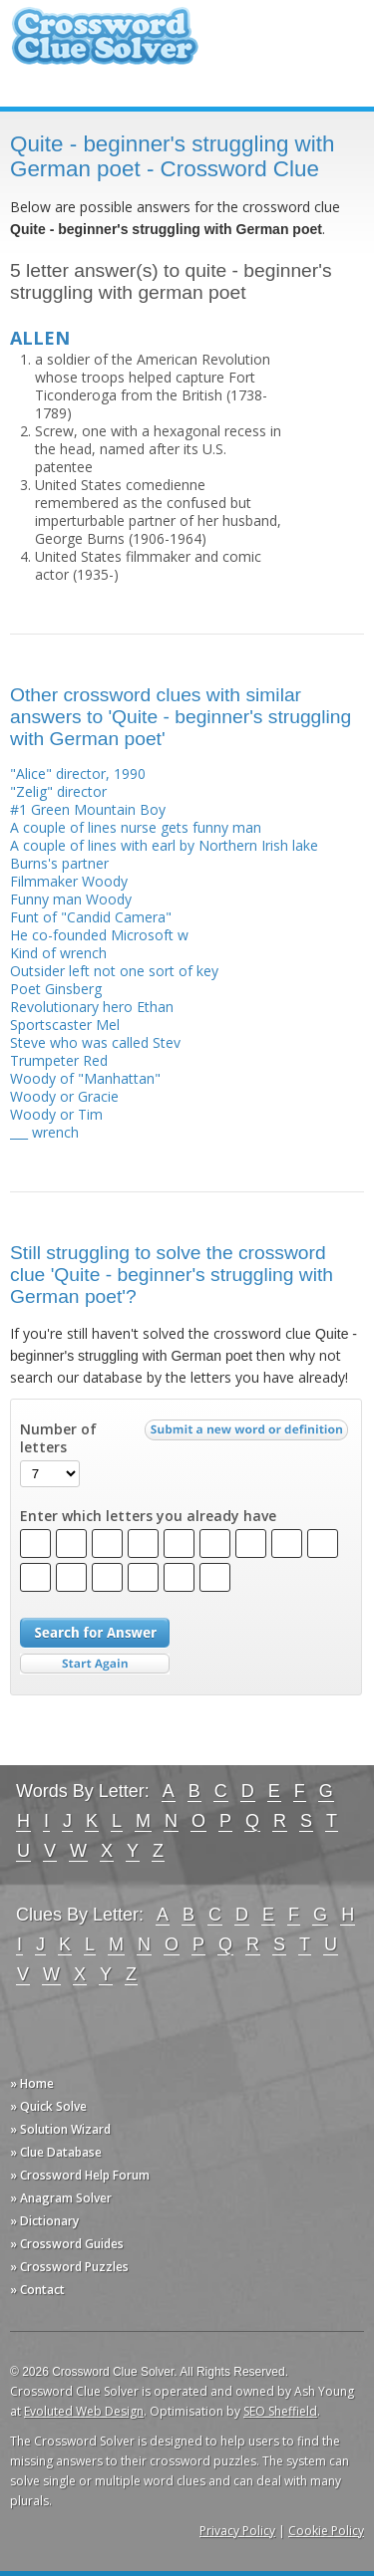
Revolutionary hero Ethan (92, 1006)
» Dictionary (44, 2220)
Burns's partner (59, 863)
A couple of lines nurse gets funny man (135, 827)
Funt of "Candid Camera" (91, 916)
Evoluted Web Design (84, 2411)
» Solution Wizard (60, 2129)
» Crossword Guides (67, 2243)
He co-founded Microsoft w (99, 934)
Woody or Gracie (64, 1096)
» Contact (37, 2289)
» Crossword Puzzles (69, 2266)
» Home (32, 2083)
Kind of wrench (58, 952)
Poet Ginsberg (56, 988)
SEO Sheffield (280, 2411)
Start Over (95, 1664)
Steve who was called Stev (95, 1042)
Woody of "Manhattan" (85, 1078)
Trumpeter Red (59, 1060)
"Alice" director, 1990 (78, 773)
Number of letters (58, 1438)
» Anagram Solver (61, 2198)
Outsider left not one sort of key (114, 970)
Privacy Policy (237, 2530)
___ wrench (44, 1132)
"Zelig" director (58, 791)
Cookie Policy (326, 2530)
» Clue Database (56, 2152)
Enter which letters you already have (148, 1516)
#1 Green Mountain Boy (88, 809)
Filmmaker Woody (69, 881)
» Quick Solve (48, 2106)
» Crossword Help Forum (80, 2175)
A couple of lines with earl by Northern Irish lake (164, 845)
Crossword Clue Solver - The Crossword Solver (104, 45)
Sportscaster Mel (65, 1024)
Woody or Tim (56, 1114)
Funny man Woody (71, 899)
